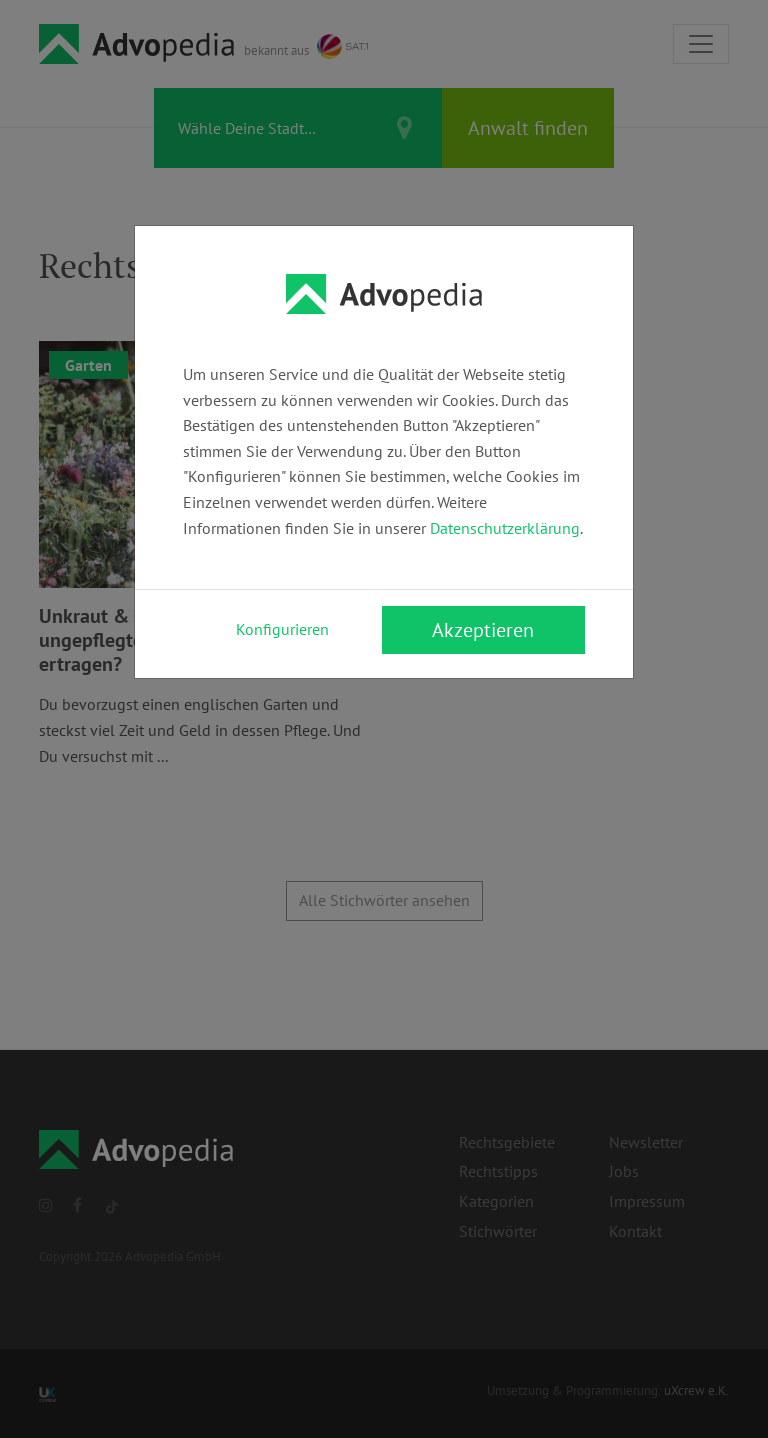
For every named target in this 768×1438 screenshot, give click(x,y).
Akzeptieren (483, 630)
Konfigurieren (282, 629)
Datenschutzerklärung (505, 528)
